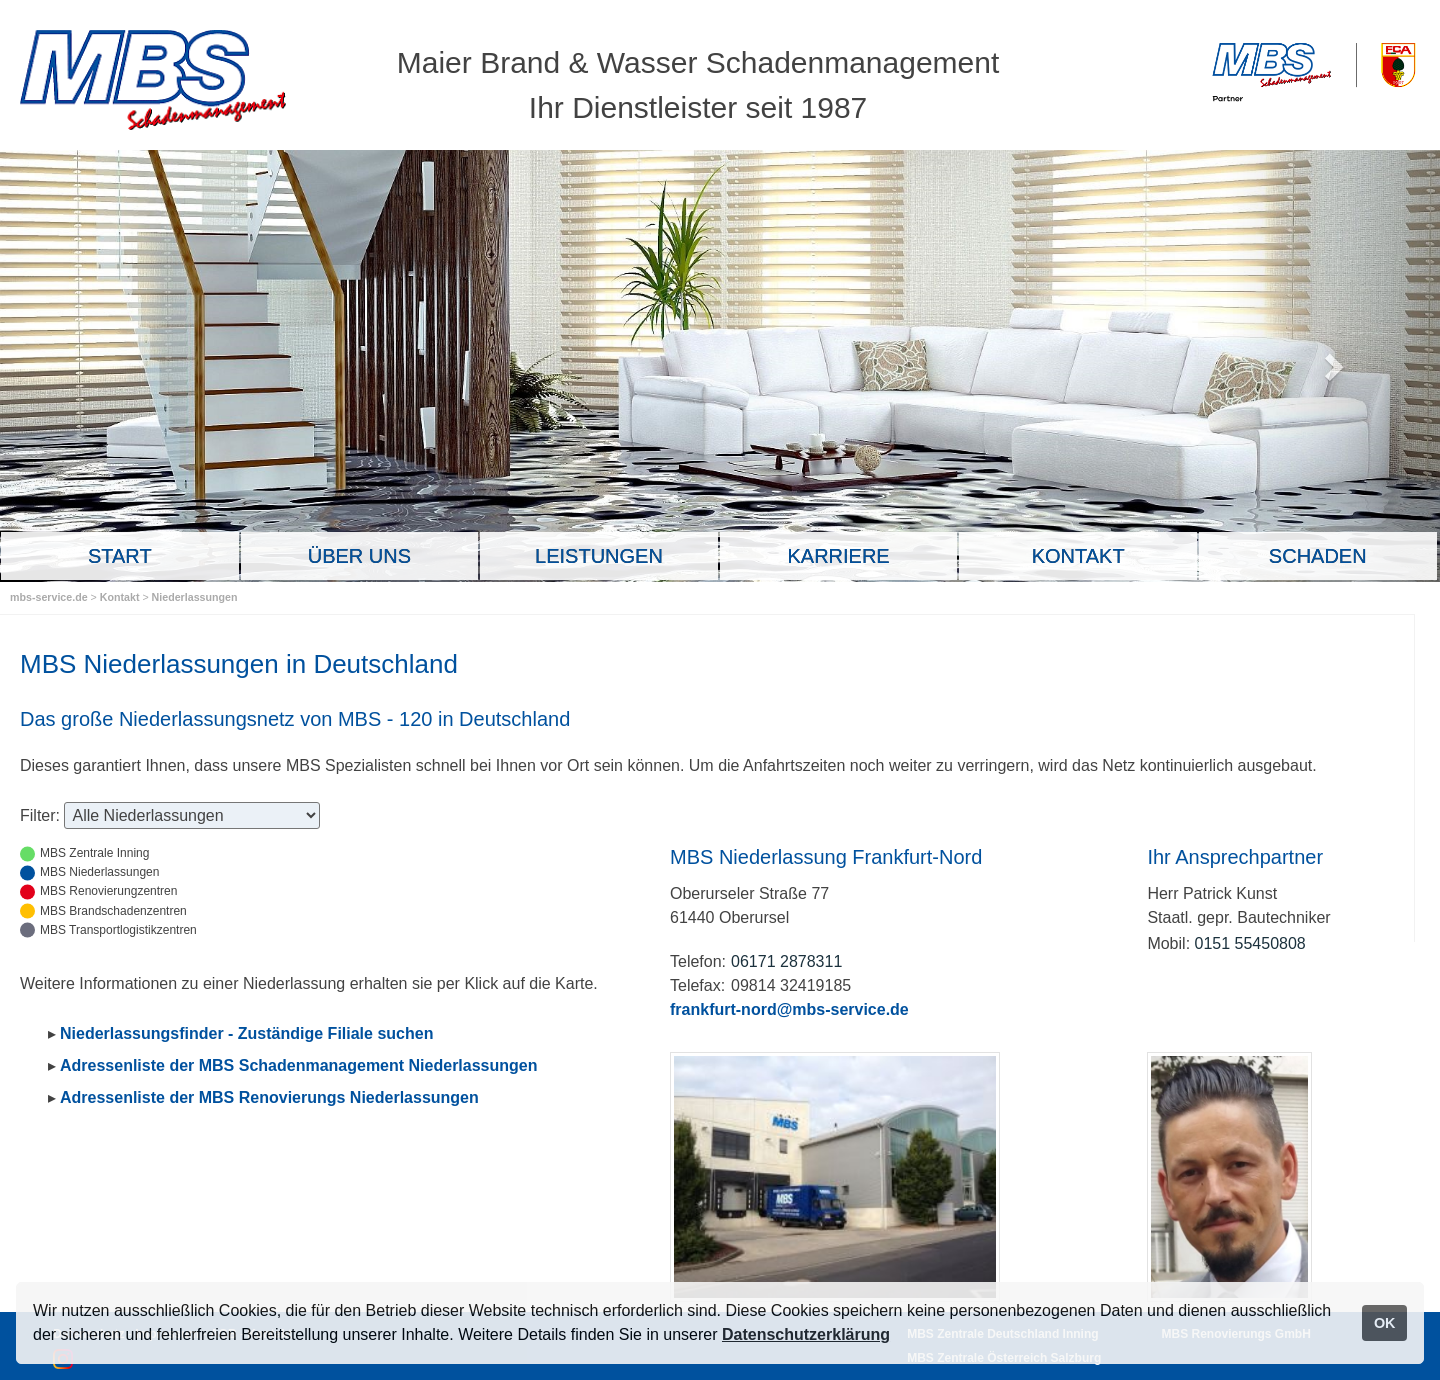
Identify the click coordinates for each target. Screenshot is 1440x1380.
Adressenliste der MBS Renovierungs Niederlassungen (269, 1097)
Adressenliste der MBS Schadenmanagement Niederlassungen (298, 1065)
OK (1385, 1323)
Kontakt (121, 597)
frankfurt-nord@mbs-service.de (789, 1009)
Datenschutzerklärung (806, 1334)
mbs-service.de (49, 597)
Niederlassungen (195, 597)
